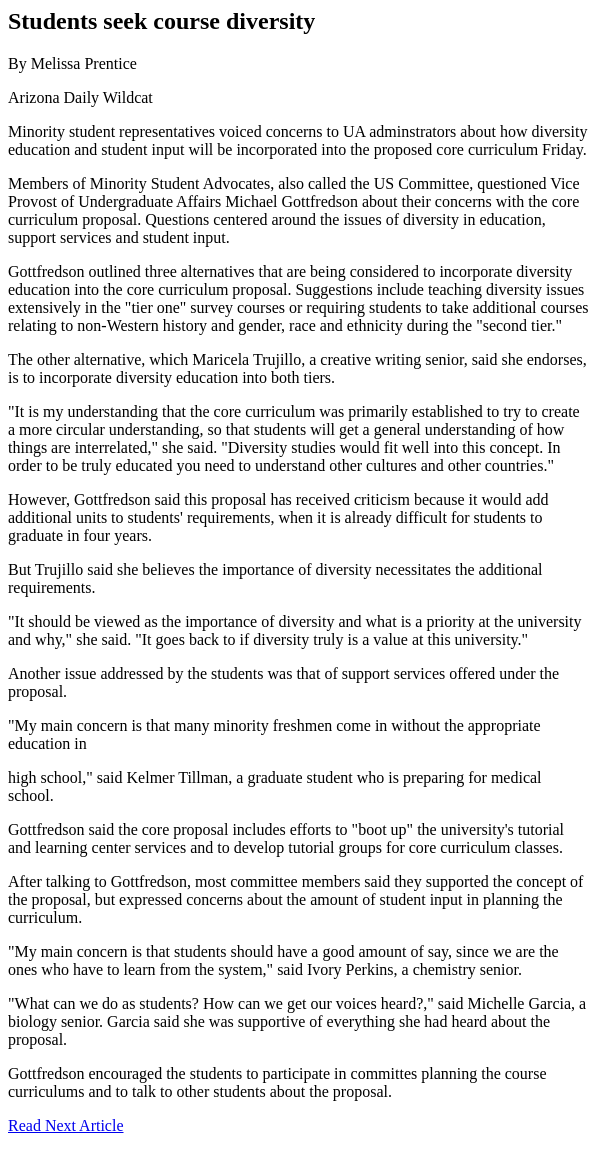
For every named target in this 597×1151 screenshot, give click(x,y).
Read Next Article (66, 1125)
